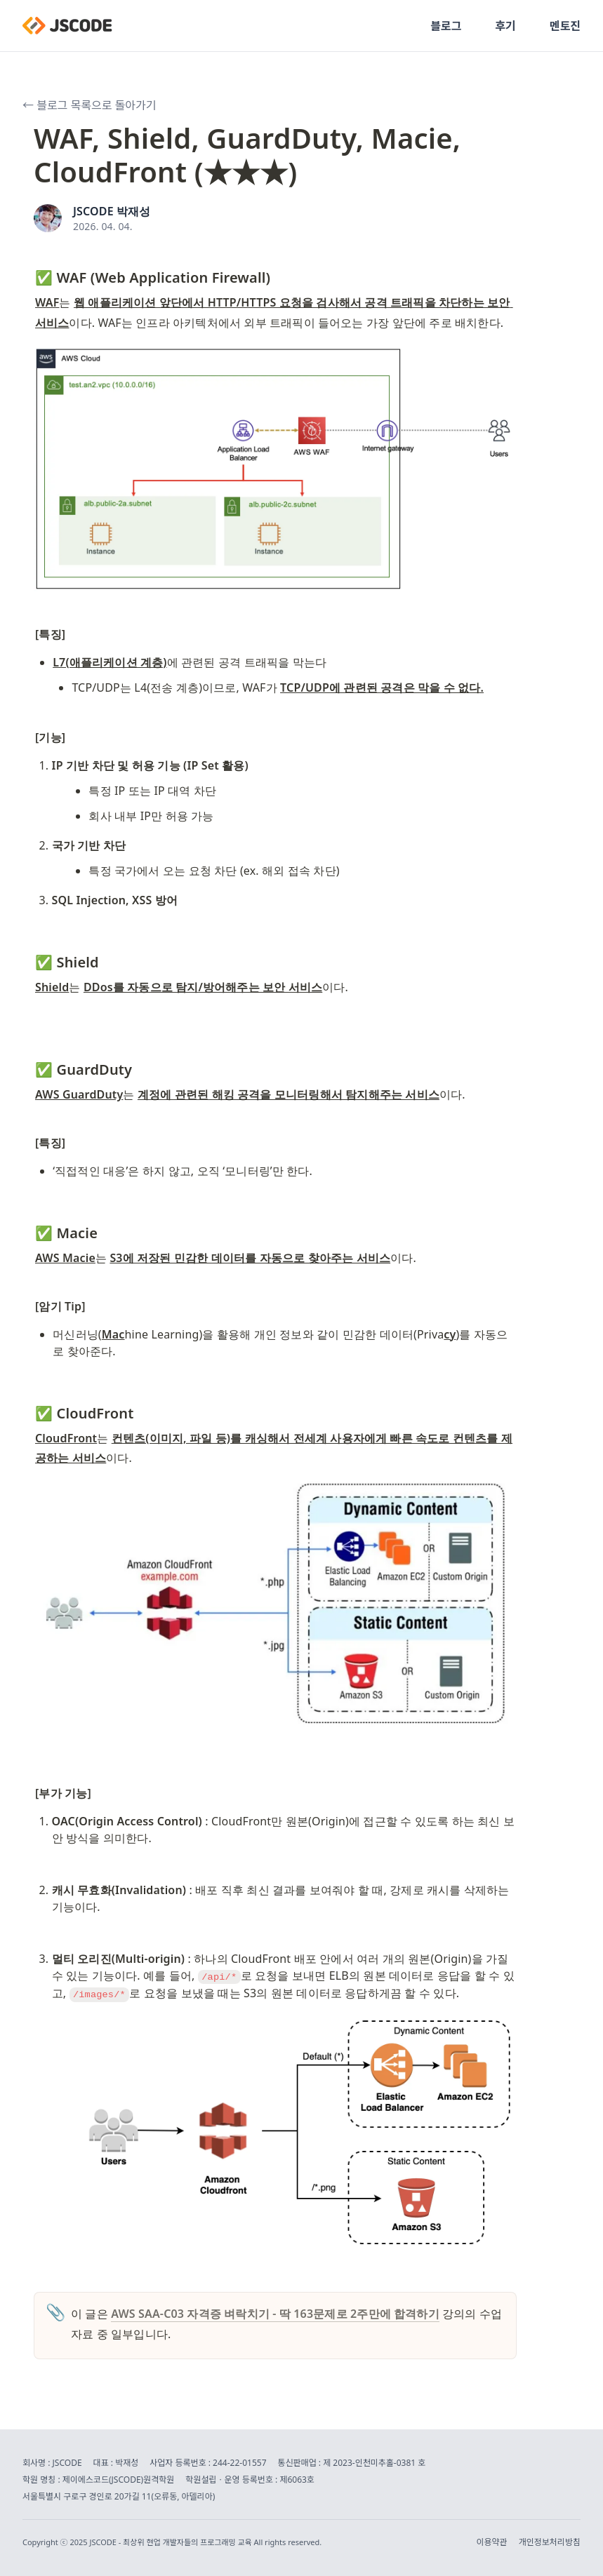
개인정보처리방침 (550, 2542)
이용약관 (492, 2542)
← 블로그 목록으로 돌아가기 (89, 105)
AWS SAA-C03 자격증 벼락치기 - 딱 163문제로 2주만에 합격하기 (275, 2313)
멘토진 (565, 26)
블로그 (445, 26)
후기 (505, 26)
